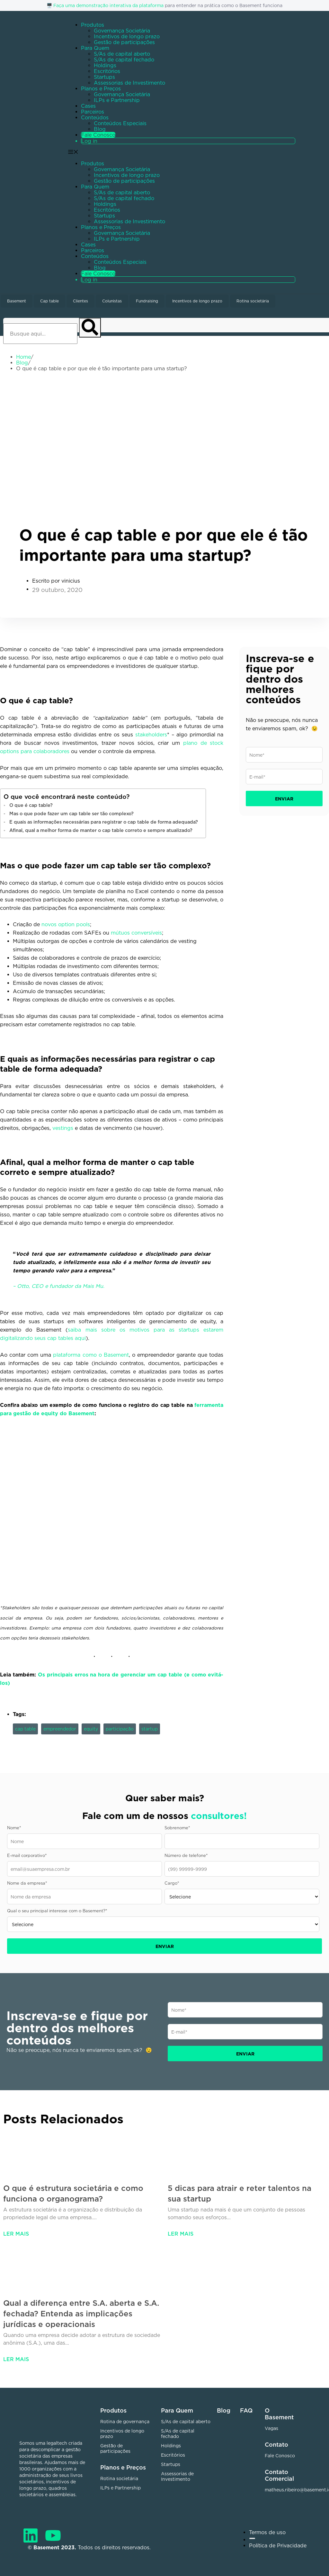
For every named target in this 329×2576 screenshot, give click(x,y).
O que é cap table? (31, 805)
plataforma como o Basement (91, 1355)
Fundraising (147, 301)
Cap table (49, 301)
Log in (89, 141)
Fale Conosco (98, 135)
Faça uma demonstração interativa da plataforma (108, 5)
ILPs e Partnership (117, 100)
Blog (100, 129)
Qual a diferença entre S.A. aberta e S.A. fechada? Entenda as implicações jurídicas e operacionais (81, 2313)
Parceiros (92, 112)
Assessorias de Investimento (129, 83)
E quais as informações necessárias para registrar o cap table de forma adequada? (104, 821)
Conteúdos (95, 117)
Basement (16, 301)
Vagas (271, 2428)
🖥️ (50, 5)
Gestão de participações (124, 42)
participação (120, 1728)
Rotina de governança (124, 2421)
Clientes (80, 301)
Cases (88, 106)
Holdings (105, 65)
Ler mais (16, 2234)
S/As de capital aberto (122, 54)
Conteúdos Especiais (120, 123)
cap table (25, 1728)
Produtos (92, 25)
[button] (185, 216)
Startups (104, 77)
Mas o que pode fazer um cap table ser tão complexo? (71, 813)
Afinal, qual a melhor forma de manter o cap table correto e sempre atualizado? (101, 830)
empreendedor (59, 1728)
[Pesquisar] (90, 327)
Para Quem (95, 48)
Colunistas (112, 301)
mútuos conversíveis (136, 933)
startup (149, 1728)
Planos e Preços (101, 88)
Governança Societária (122, 30)
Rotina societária (252, 301)
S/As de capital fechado (124, 59)
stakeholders (151, 734)
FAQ (246, 2410)
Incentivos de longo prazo (127, 36)
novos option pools (65, 924)
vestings (62, 1128)
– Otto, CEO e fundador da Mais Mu (58, 1286)
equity (91, 1728)
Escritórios (107, 71)
